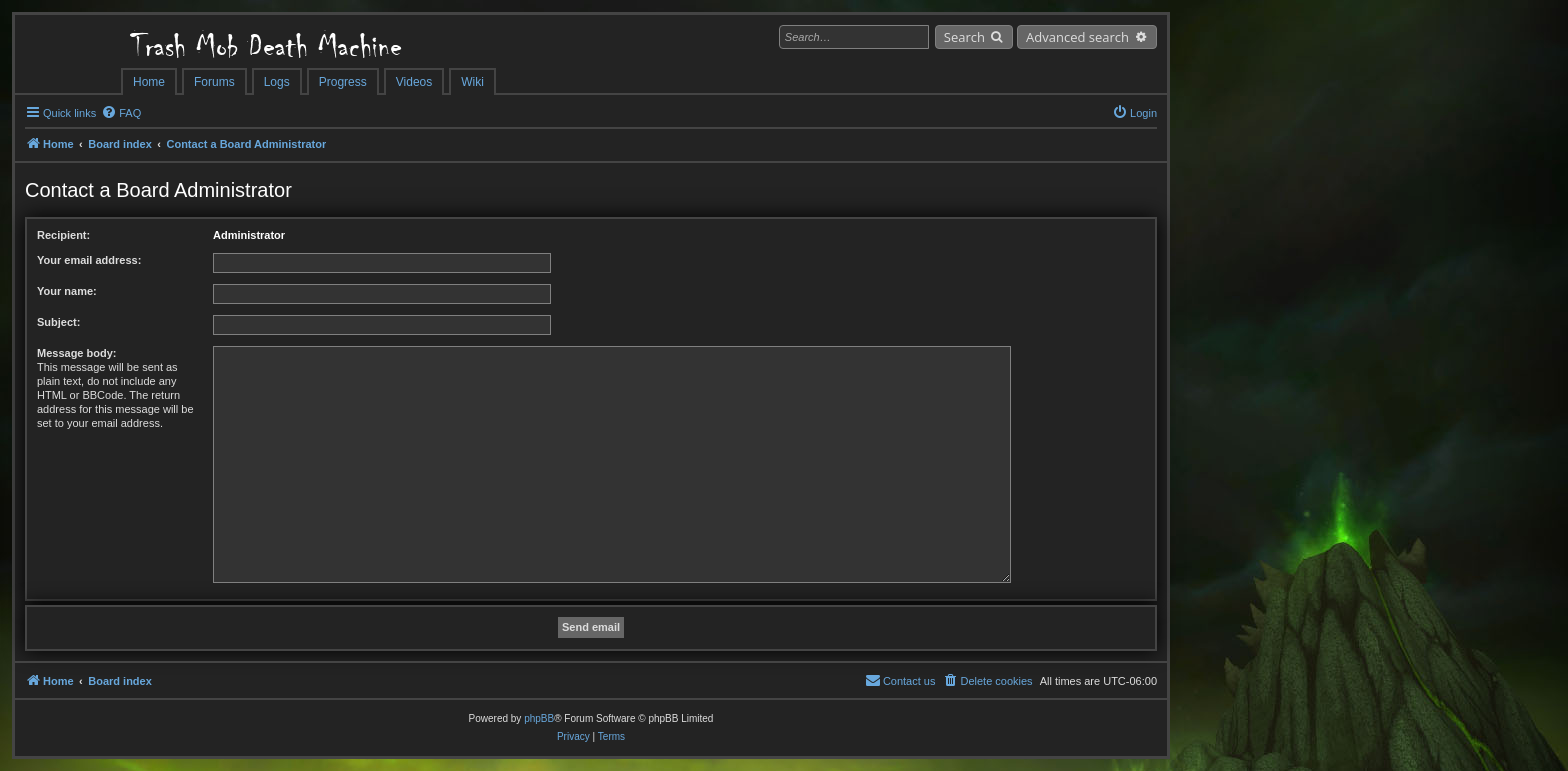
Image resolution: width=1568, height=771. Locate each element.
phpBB (539, 718)
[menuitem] (121, 113)
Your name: (67, 291)
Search (964, 37)
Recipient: (63, 235)
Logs (277, 82)
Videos (414, 82)
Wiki (472, 82)
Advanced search (1077, 37)
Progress (343, 82)
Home (149, 82)
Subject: (58, 322)
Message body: (76, 353)
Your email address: (89, 260)
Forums (214, 82)
